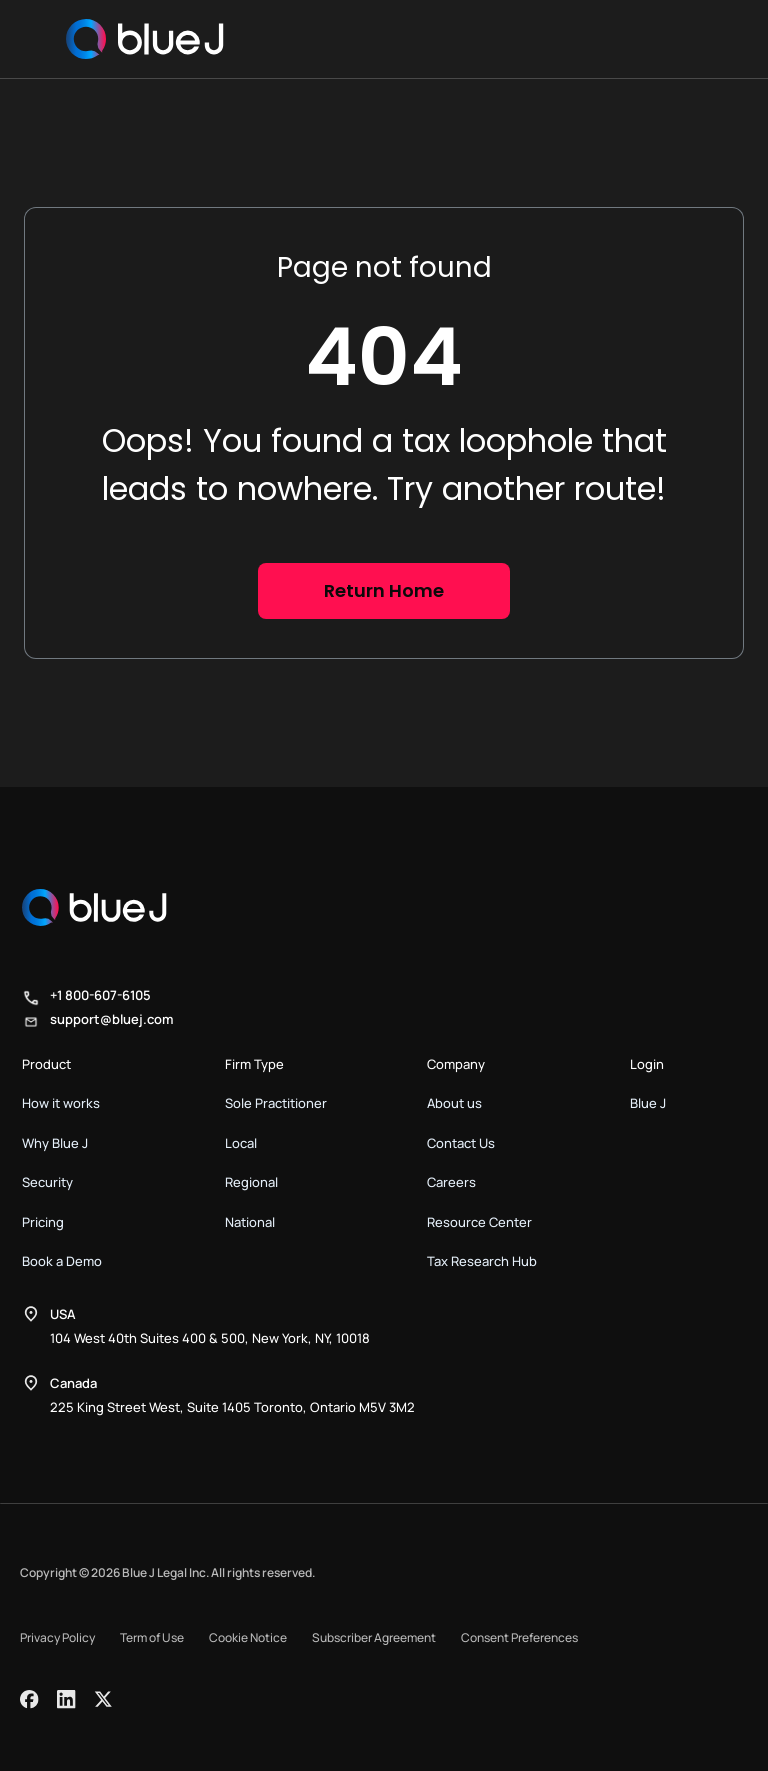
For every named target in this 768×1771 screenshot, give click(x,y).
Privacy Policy (57, 1637)
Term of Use (152, 1637)
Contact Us (461, 1143)
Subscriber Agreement (374, 1637)
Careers (451, 1182)
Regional (251, 1182)
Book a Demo (62, 1261)
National (250, 1222)
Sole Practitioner (276, 1103)
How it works (61, 1103)
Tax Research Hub (482, 1261)
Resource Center (479, 1222)
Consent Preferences (519, 1637)
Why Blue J (55, 1143)
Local (241, 1143)
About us (454, 1103)
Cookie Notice (248, 1637)
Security (47, 1182)
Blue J (648, 1103)
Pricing (43, 1222)
